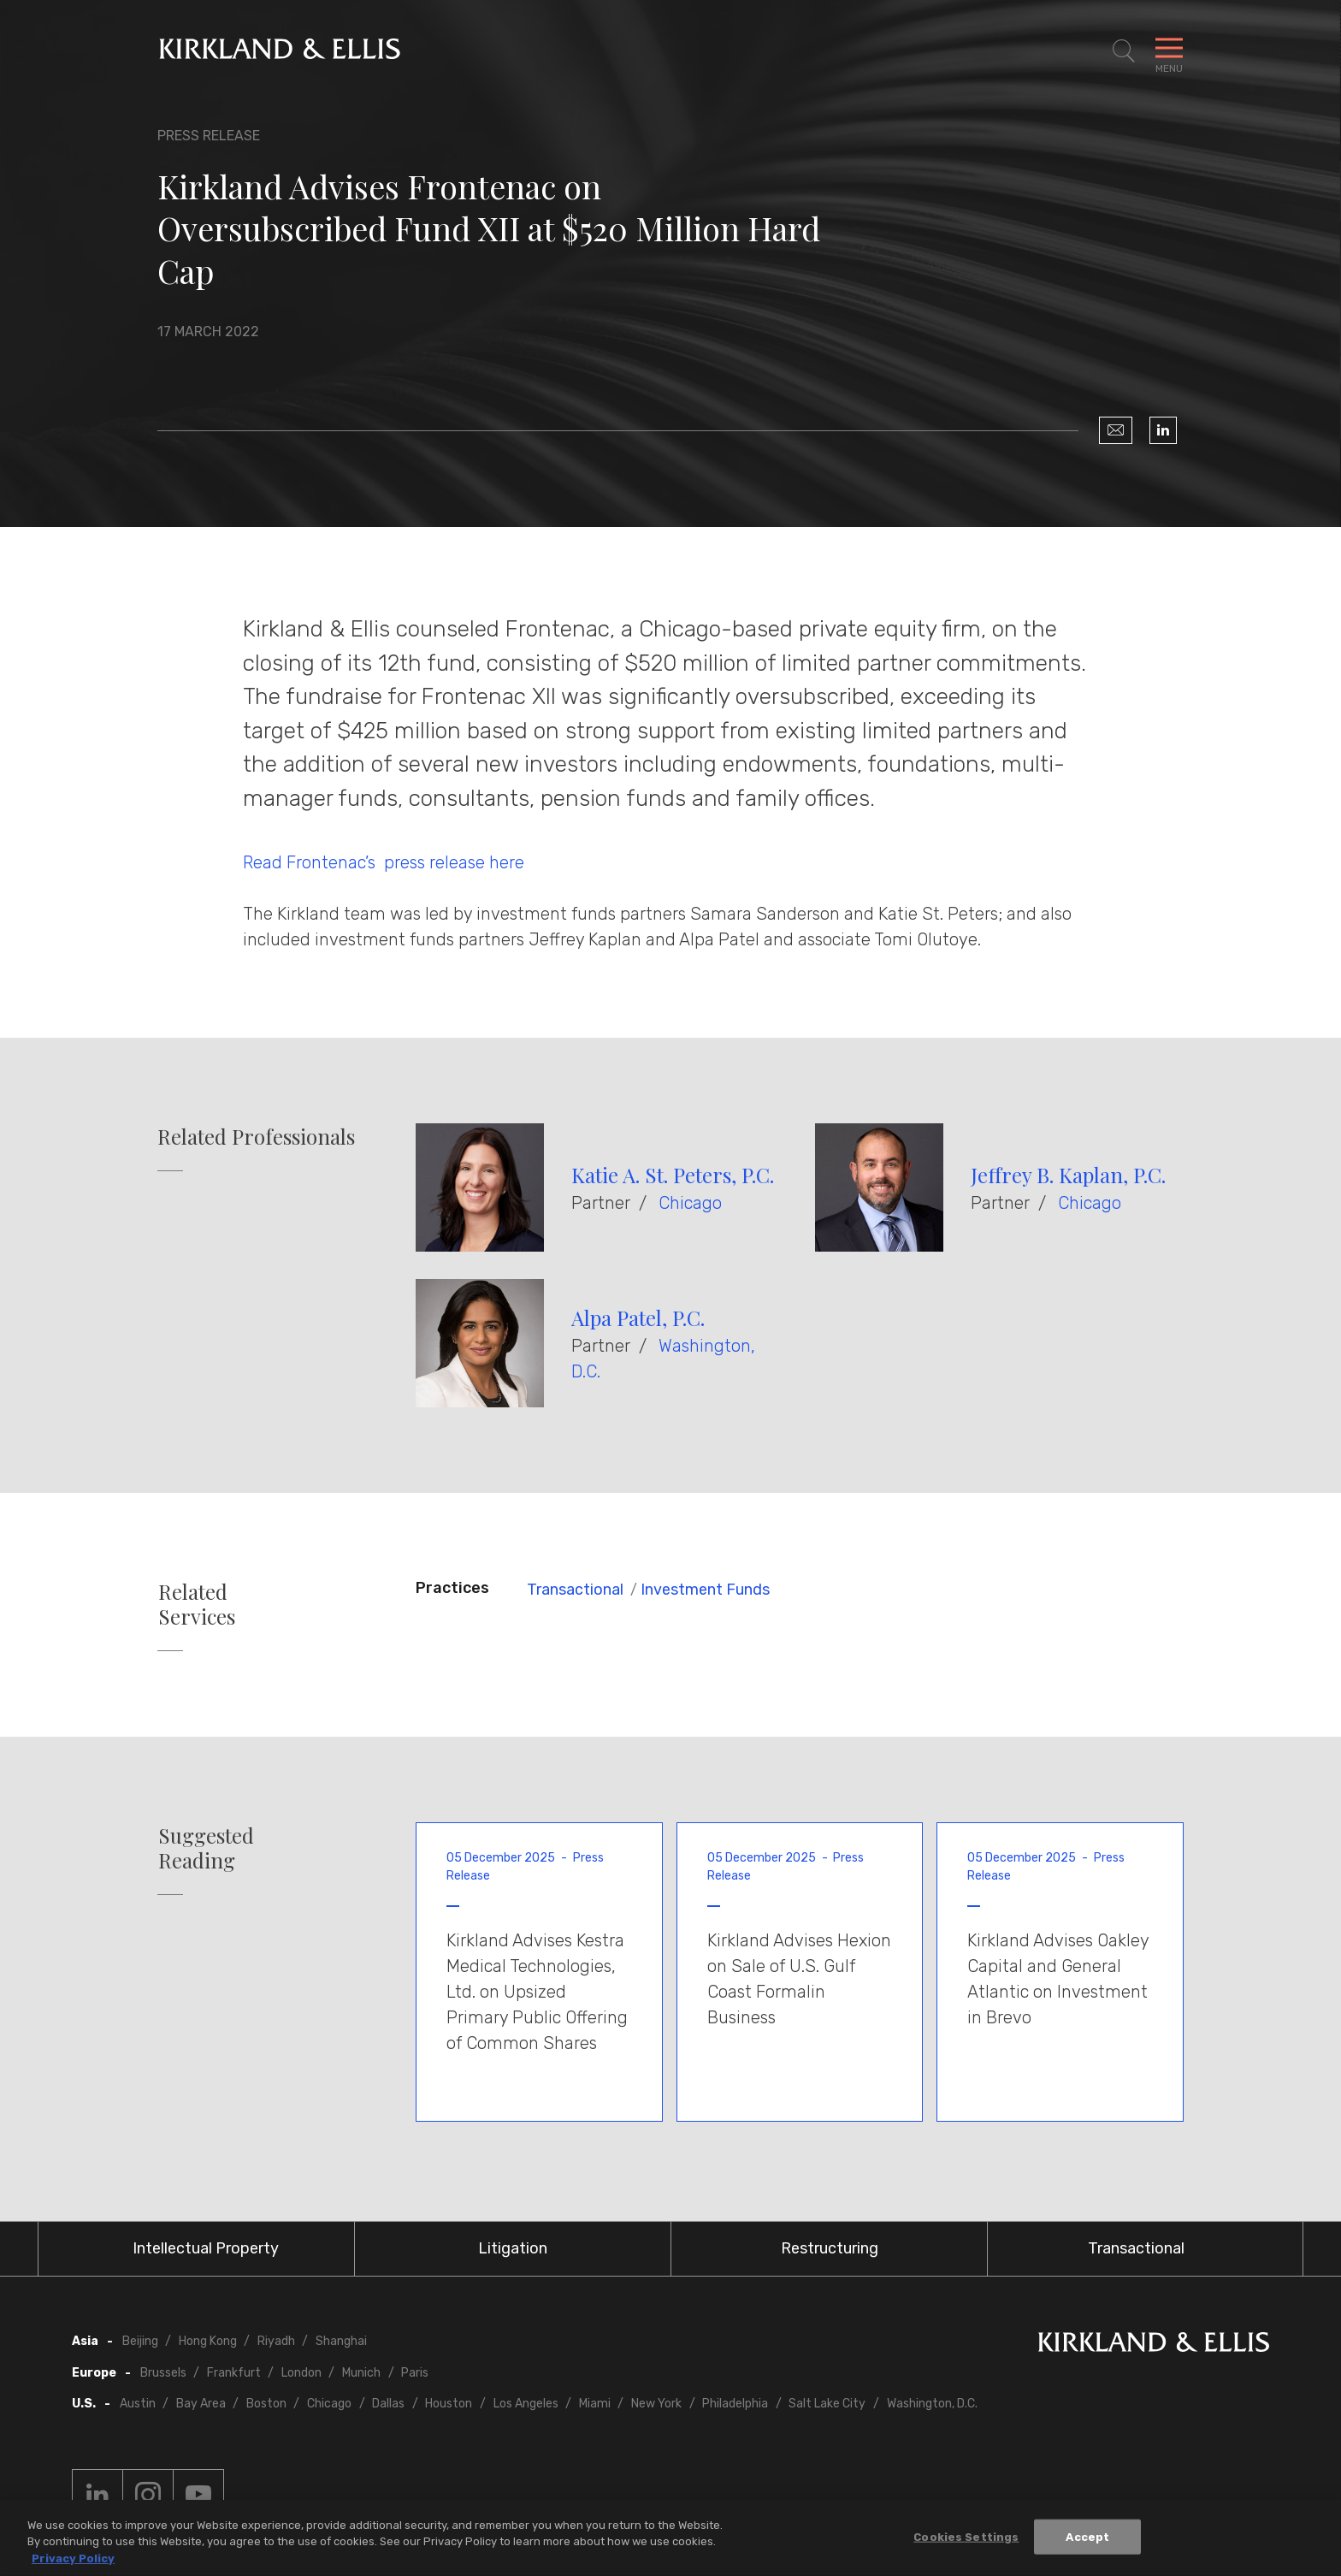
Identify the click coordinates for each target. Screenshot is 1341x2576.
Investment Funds (705, 1589)
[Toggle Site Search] (1124, 51)
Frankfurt (234, 2373)
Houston (448, 2403)
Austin (138, 2403)
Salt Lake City (827, 2403)
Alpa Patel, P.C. (638, 1317)
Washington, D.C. (932, 2403)
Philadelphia (735, 2403)
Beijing (140, 2341)
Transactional (575, 1589)
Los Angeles (525, 2403)
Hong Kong (208, 2341)
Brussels (163, 2373)
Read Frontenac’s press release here (383, 862)
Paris (414, 2373)
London (301, 2373)
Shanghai (341, 2341)
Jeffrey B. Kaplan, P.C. (1068, 1174)
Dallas (388, 2403)
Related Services (196, 1604)
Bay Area (201, 2403)
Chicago (690, 1203)
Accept (1087, 2540)
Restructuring (829, 2248)
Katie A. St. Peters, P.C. (672, 1174)
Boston (266, 2403)
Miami (595, 2403)
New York (656, 2403)
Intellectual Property (206, 2248)
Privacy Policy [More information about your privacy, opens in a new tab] (73, 2562)
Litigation (512, 2248)
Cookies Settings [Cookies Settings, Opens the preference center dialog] (966, 2540)
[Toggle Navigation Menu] (1169, 51)
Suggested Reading (206, 1848)
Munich (361, 2373)
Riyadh (276, 2341)
